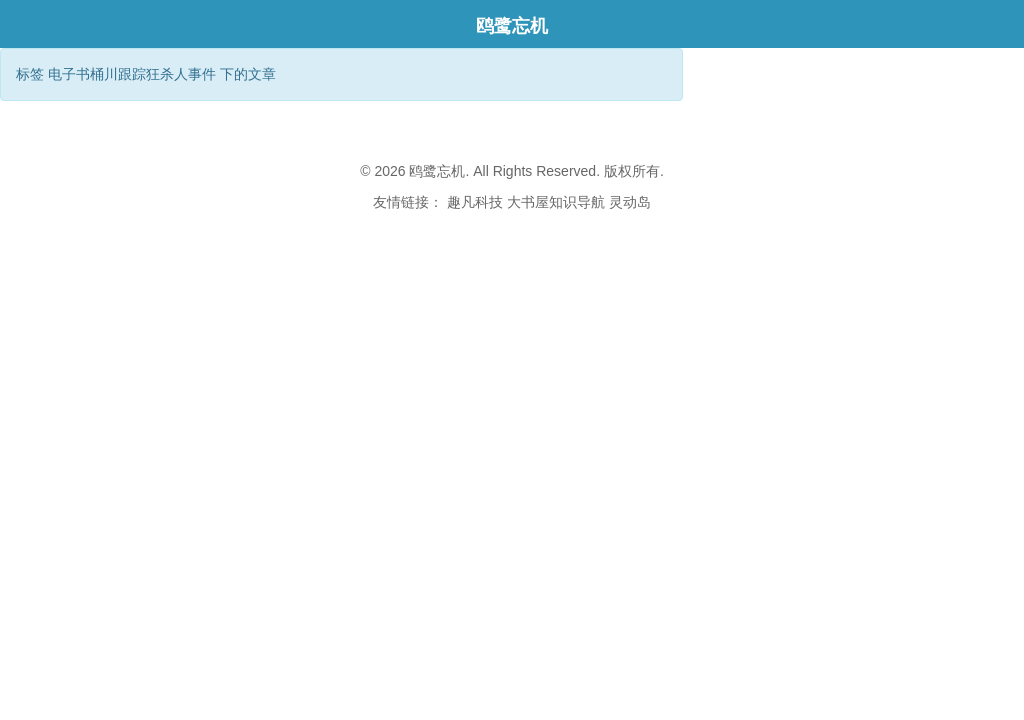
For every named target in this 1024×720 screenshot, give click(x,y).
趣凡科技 (475, 202)
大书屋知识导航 (556, 202)
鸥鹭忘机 (512, 26)
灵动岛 (630, 202)
